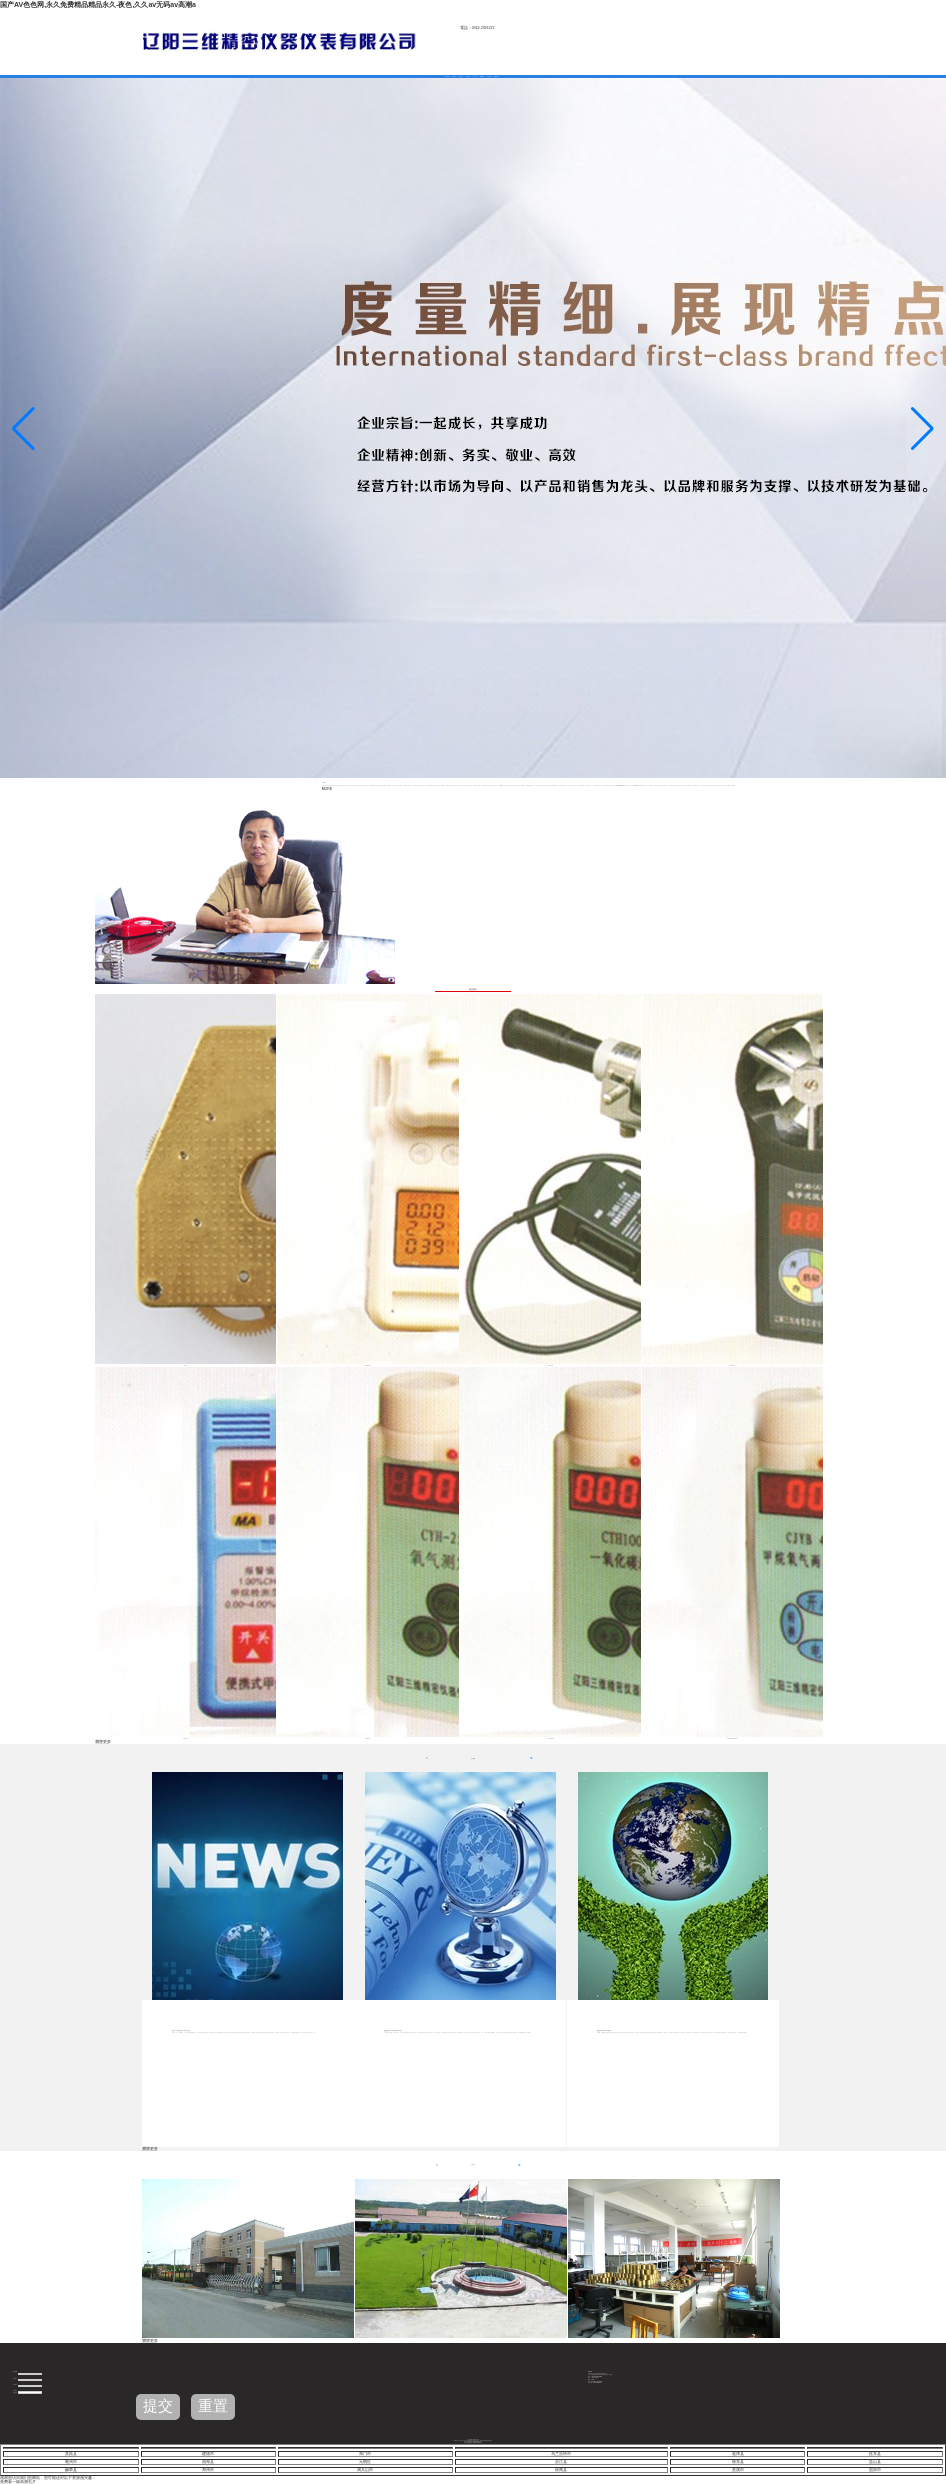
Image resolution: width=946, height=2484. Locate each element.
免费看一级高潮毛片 (18, 2482)
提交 (158, 2405)
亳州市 (71, 2462)
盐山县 (875, 2462)
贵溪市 (738, 2470)
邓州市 (208, 2470)
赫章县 (71, 2470)
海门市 (365, 2454)
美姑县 (71, 2454)
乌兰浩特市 (561, 2454)
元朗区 (365, 2462)
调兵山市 (365, 2470)
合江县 (561, 2462)
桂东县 (875, 2454)
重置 (213, 2405)
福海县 (208, 2462)
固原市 (875, 2470)
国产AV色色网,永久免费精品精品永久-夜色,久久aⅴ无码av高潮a (98, 4)
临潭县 (738, 2454)
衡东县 (738, 2462)
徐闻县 (561, 2470)
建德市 (208, 2454)
